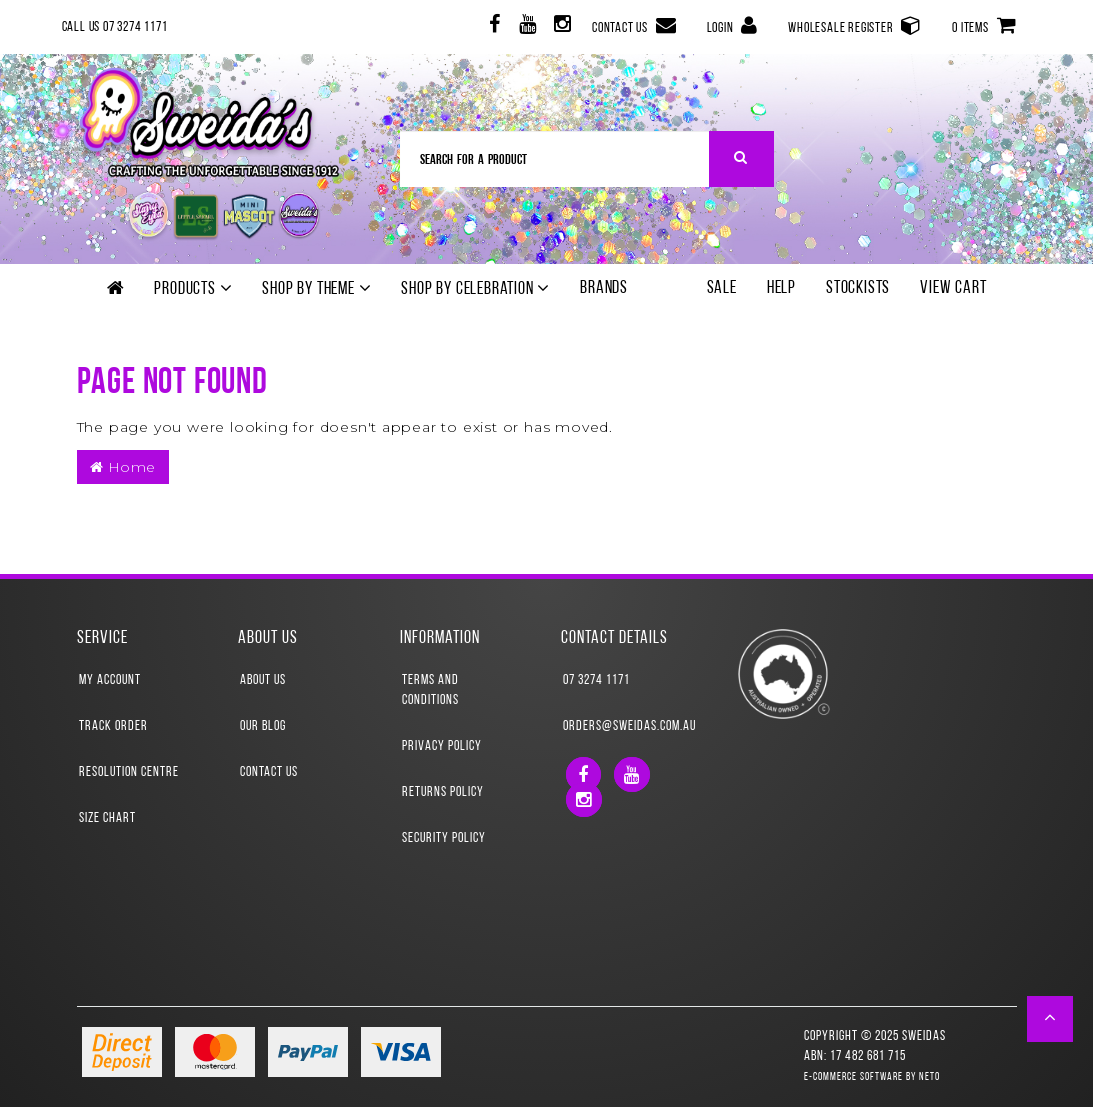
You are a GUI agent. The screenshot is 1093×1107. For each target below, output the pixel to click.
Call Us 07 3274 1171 (115, 27)
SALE (722, 288)
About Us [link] (263, 680)
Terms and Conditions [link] (430, 690)
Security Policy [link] (444, 838)
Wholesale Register (855, 25)
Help (781, 288)
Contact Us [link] (269, 772)
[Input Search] (555, 159)
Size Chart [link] (107, 818)
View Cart (953, 288)
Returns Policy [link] (443, 792)
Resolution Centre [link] (129, 772)
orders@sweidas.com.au (628, 726)
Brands (604, 288)
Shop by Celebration (475, 289)
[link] (492, 27)
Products (193, 289)
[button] (1050, 1019)
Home (123, 467)
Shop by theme (316, 289)
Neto (929, 1077)
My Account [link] (110, 680)
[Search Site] (741, 159)
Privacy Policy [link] (442, 746)
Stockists (858, 288)
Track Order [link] (113, 726)
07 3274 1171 (596, 680)
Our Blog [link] (263, 726)
